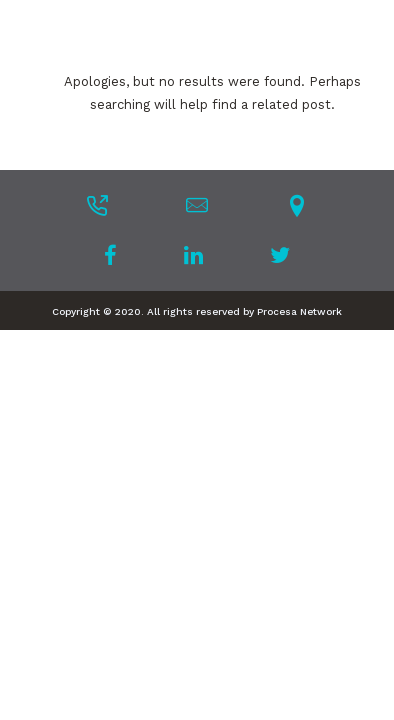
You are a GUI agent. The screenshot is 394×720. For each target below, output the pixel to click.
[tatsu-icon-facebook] (116, 255)
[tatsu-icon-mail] (197, 205)
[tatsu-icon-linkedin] (199, 255)
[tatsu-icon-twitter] (280, 255)
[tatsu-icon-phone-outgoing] (97, 205)
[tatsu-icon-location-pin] (297, 205)
